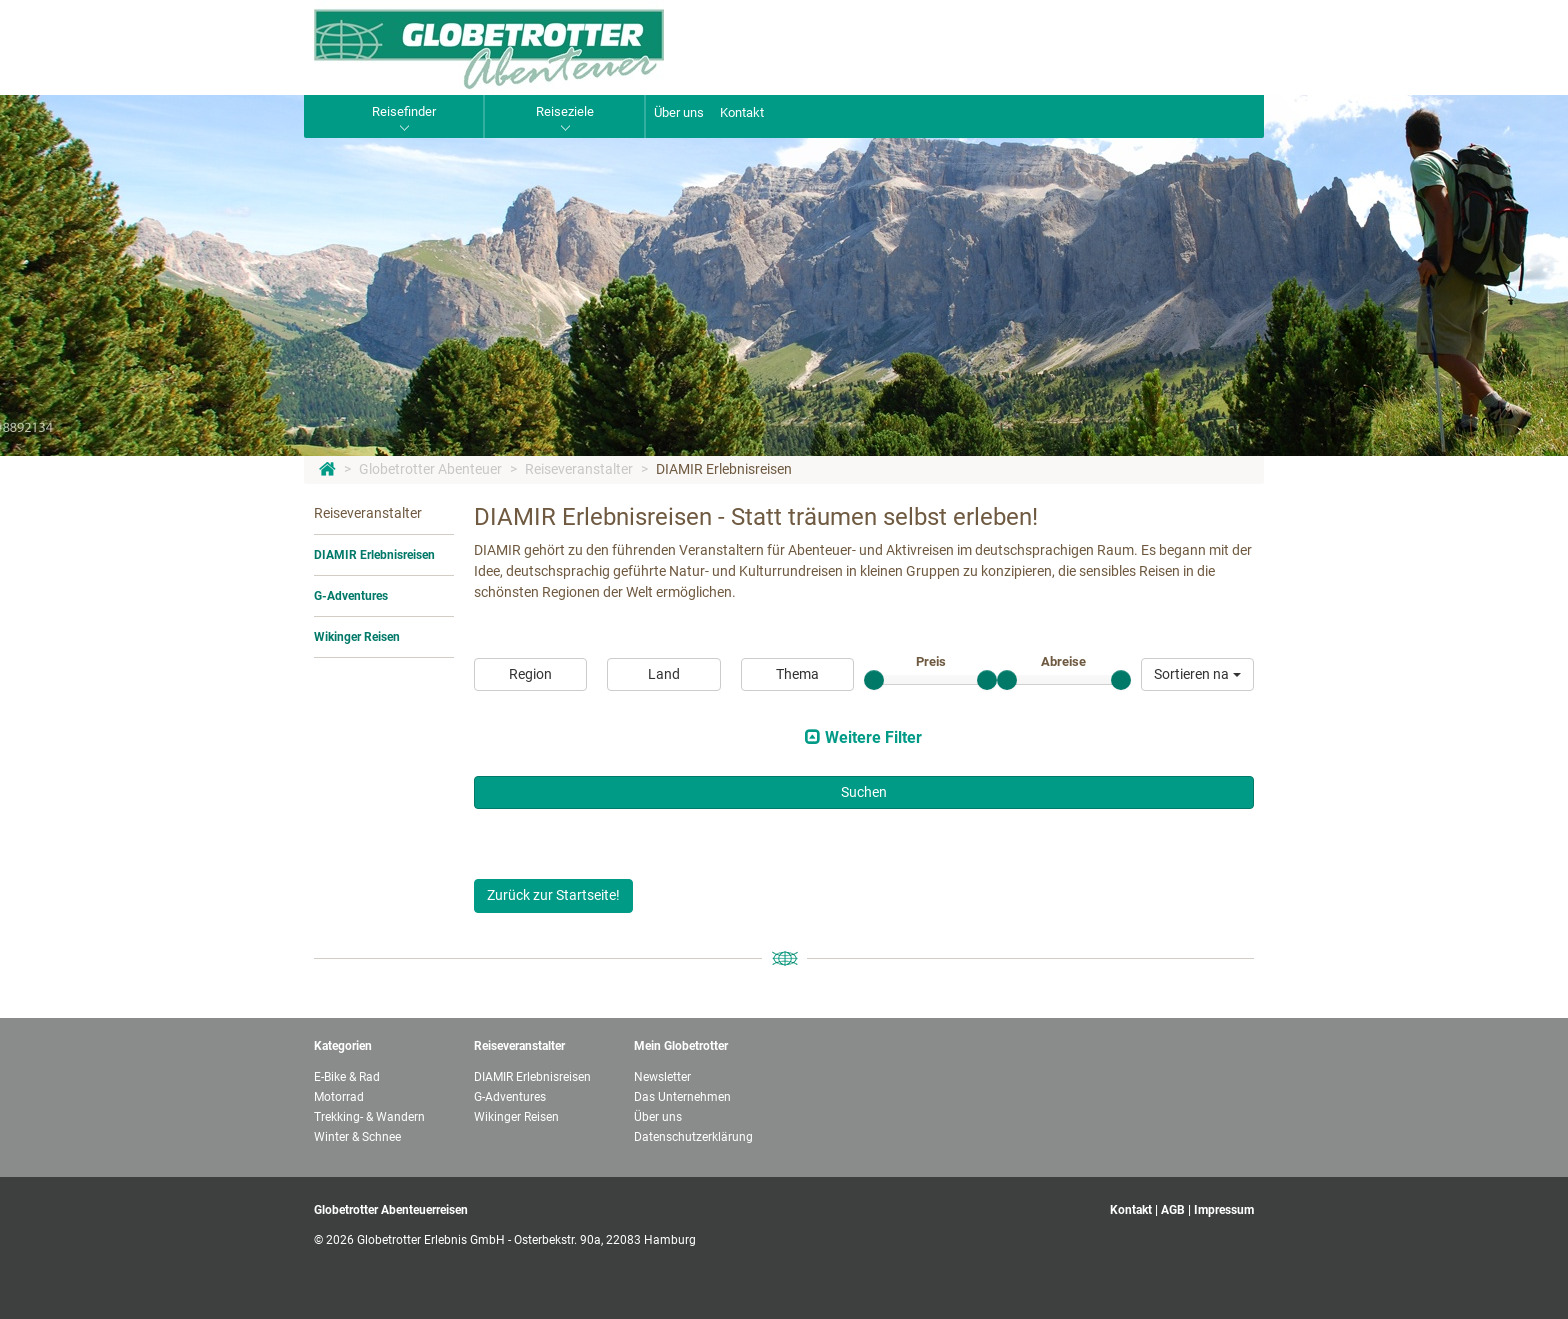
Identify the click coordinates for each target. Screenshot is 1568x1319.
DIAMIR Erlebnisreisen (724, 469)
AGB (1173, 1210)
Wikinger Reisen (357, 637)
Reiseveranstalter (579, 469)
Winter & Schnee (357, 1137)
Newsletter (662, 1077)
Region (530, 674)
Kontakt (742, 112)
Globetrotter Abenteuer (430, 469)
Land (664, 674)
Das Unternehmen (682, 1097)
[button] (1197, 674)
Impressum (1224, 1210)
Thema (797, 674)
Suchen (864, 792)
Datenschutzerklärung (693, 1137)
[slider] (874, 680)
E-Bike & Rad (347, 1077)
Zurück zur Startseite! (553, 895)
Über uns (679, 112)
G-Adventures (351, 596)
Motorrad (339, 1097)
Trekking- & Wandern (369, 1117)
